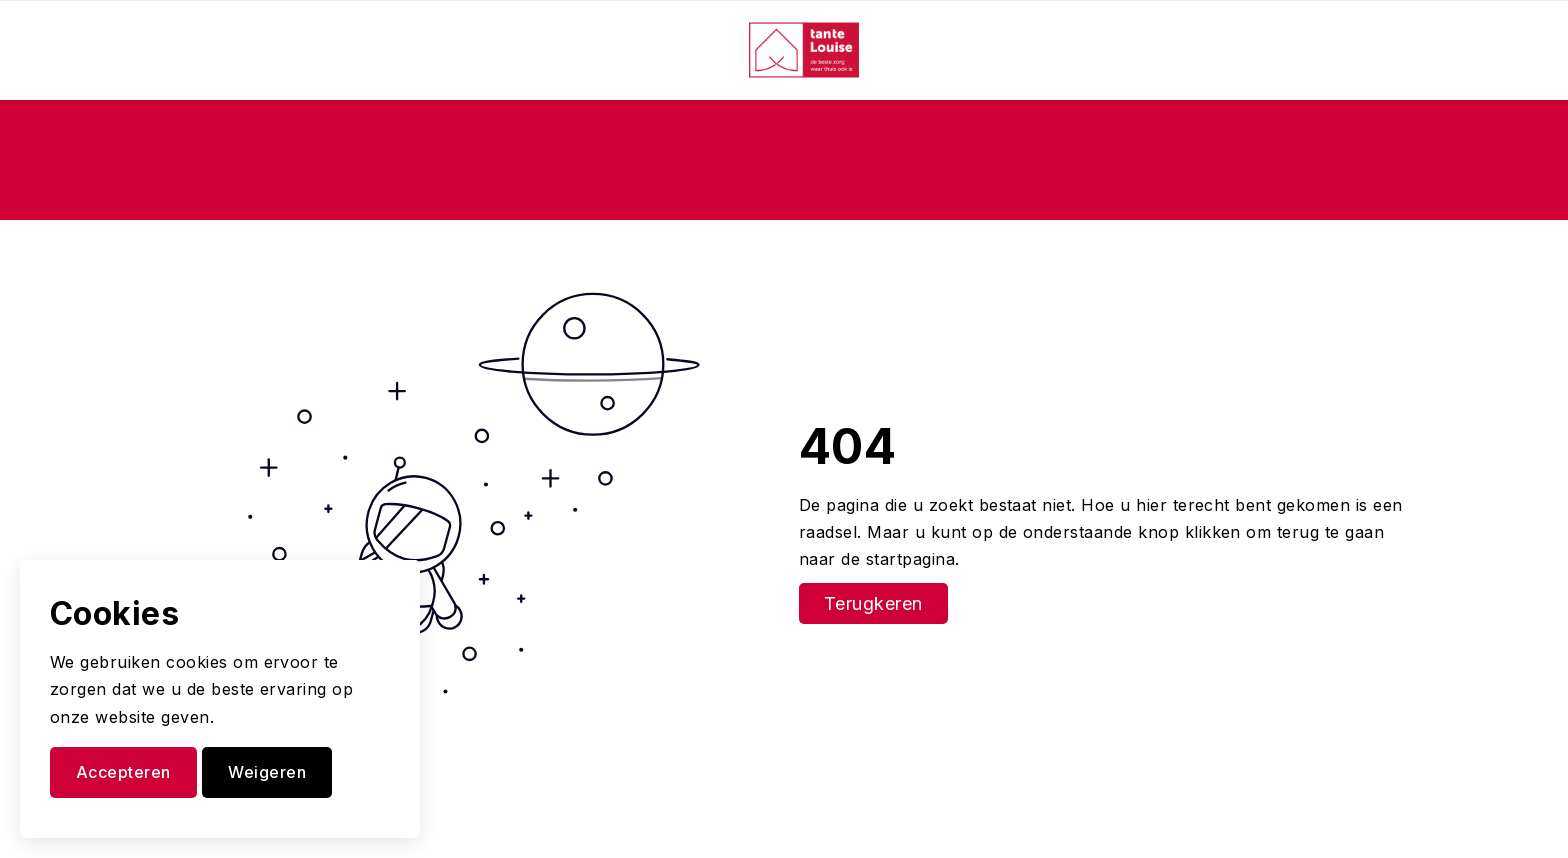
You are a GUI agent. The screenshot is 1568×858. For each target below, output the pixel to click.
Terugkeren (873, 603)
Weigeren (267, 772)
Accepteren (123, 772)
